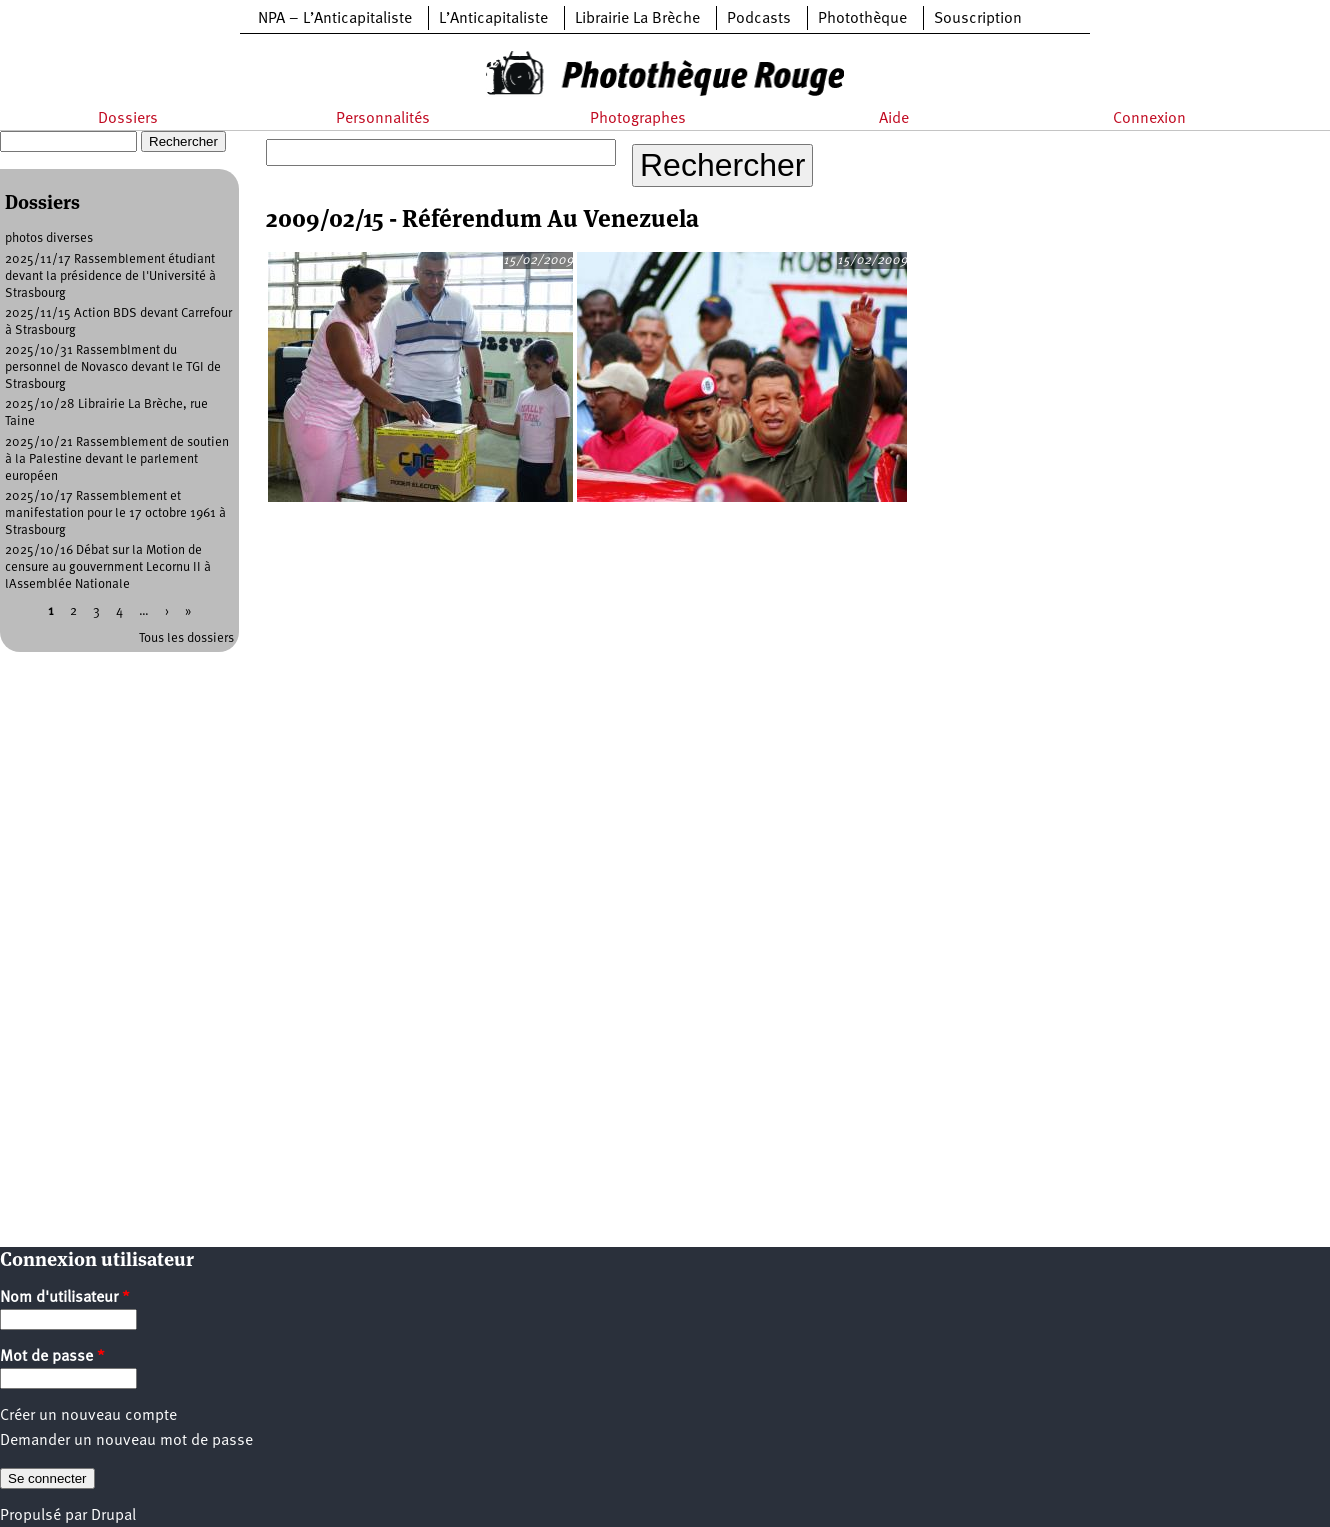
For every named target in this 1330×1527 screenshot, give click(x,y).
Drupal (113, 1516)
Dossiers (128, 119)
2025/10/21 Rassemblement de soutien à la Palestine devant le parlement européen (117, 459)
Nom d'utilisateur (65, 1298)
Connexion (1149, 119)
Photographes (638, 119)
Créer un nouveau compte (88, 1416)
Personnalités (383, 119)
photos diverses (49, 238)
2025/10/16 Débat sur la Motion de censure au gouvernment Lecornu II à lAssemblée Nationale (108, 567)
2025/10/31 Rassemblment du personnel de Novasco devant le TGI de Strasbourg (113, 367)
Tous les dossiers (186, 638)
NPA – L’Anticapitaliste (335, 19)
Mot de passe (52, 1357)
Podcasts (759, 19)
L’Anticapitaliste (493, 19)
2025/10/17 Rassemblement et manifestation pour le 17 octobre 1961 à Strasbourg (115, 513)
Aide (894, 119)
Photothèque (862, 19)
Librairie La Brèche (637, 19)
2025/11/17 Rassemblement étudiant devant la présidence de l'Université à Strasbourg (110, 276)
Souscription (978, 19)
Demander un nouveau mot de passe (126, 1441)
